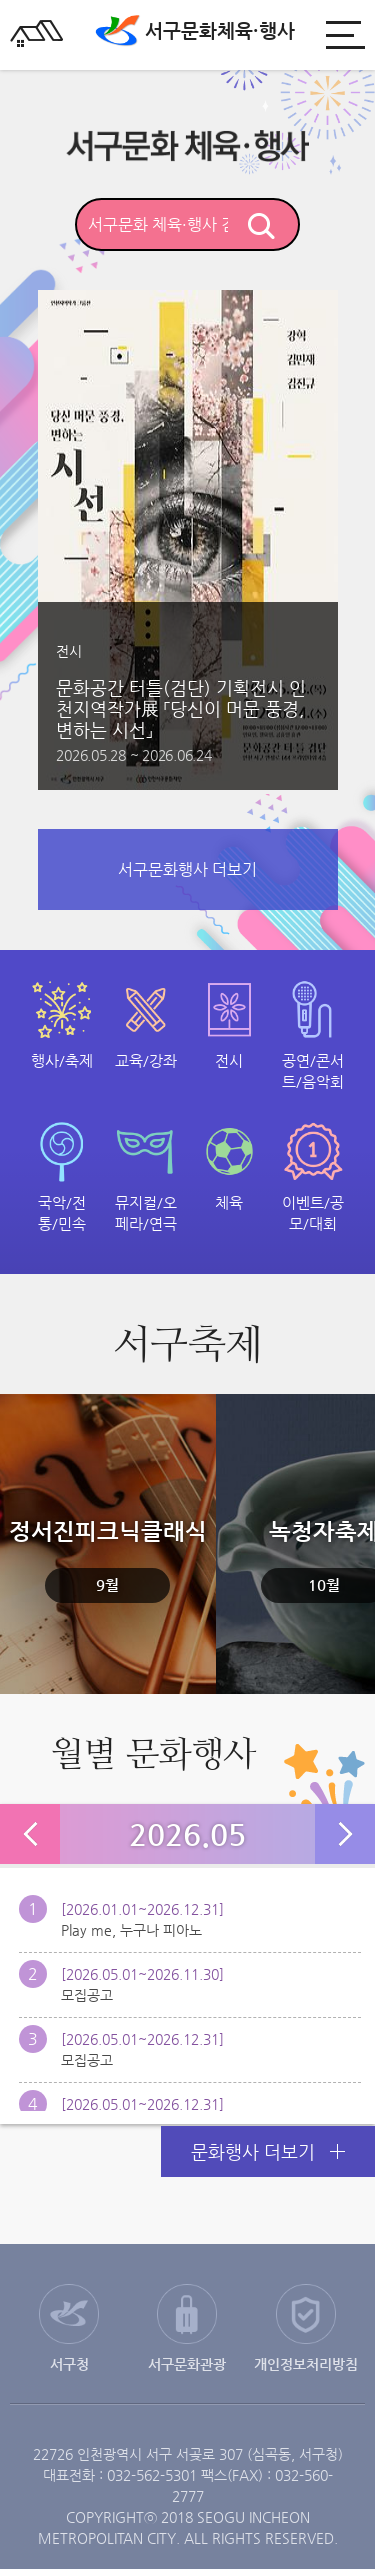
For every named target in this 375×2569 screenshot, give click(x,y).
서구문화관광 (187, 2364)
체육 (229, 1202)
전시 (229, 1060)
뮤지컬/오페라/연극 (146, 1213)
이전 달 (30, 1834)
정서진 (108, 1560)
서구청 (69, 2364)
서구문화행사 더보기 (187, 869)
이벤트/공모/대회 (313, 1213)
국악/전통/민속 (62, 1213)
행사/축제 (62, 1060)
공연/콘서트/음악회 (313, 1071)
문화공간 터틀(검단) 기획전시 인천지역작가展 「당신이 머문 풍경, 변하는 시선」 (181, 708)
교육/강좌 (146, 1060)
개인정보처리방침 (306, 2364)
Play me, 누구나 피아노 (131, 1930)
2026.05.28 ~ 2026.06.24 (133, 755)
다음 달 (345, 1834)
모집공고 (87, 1995)
